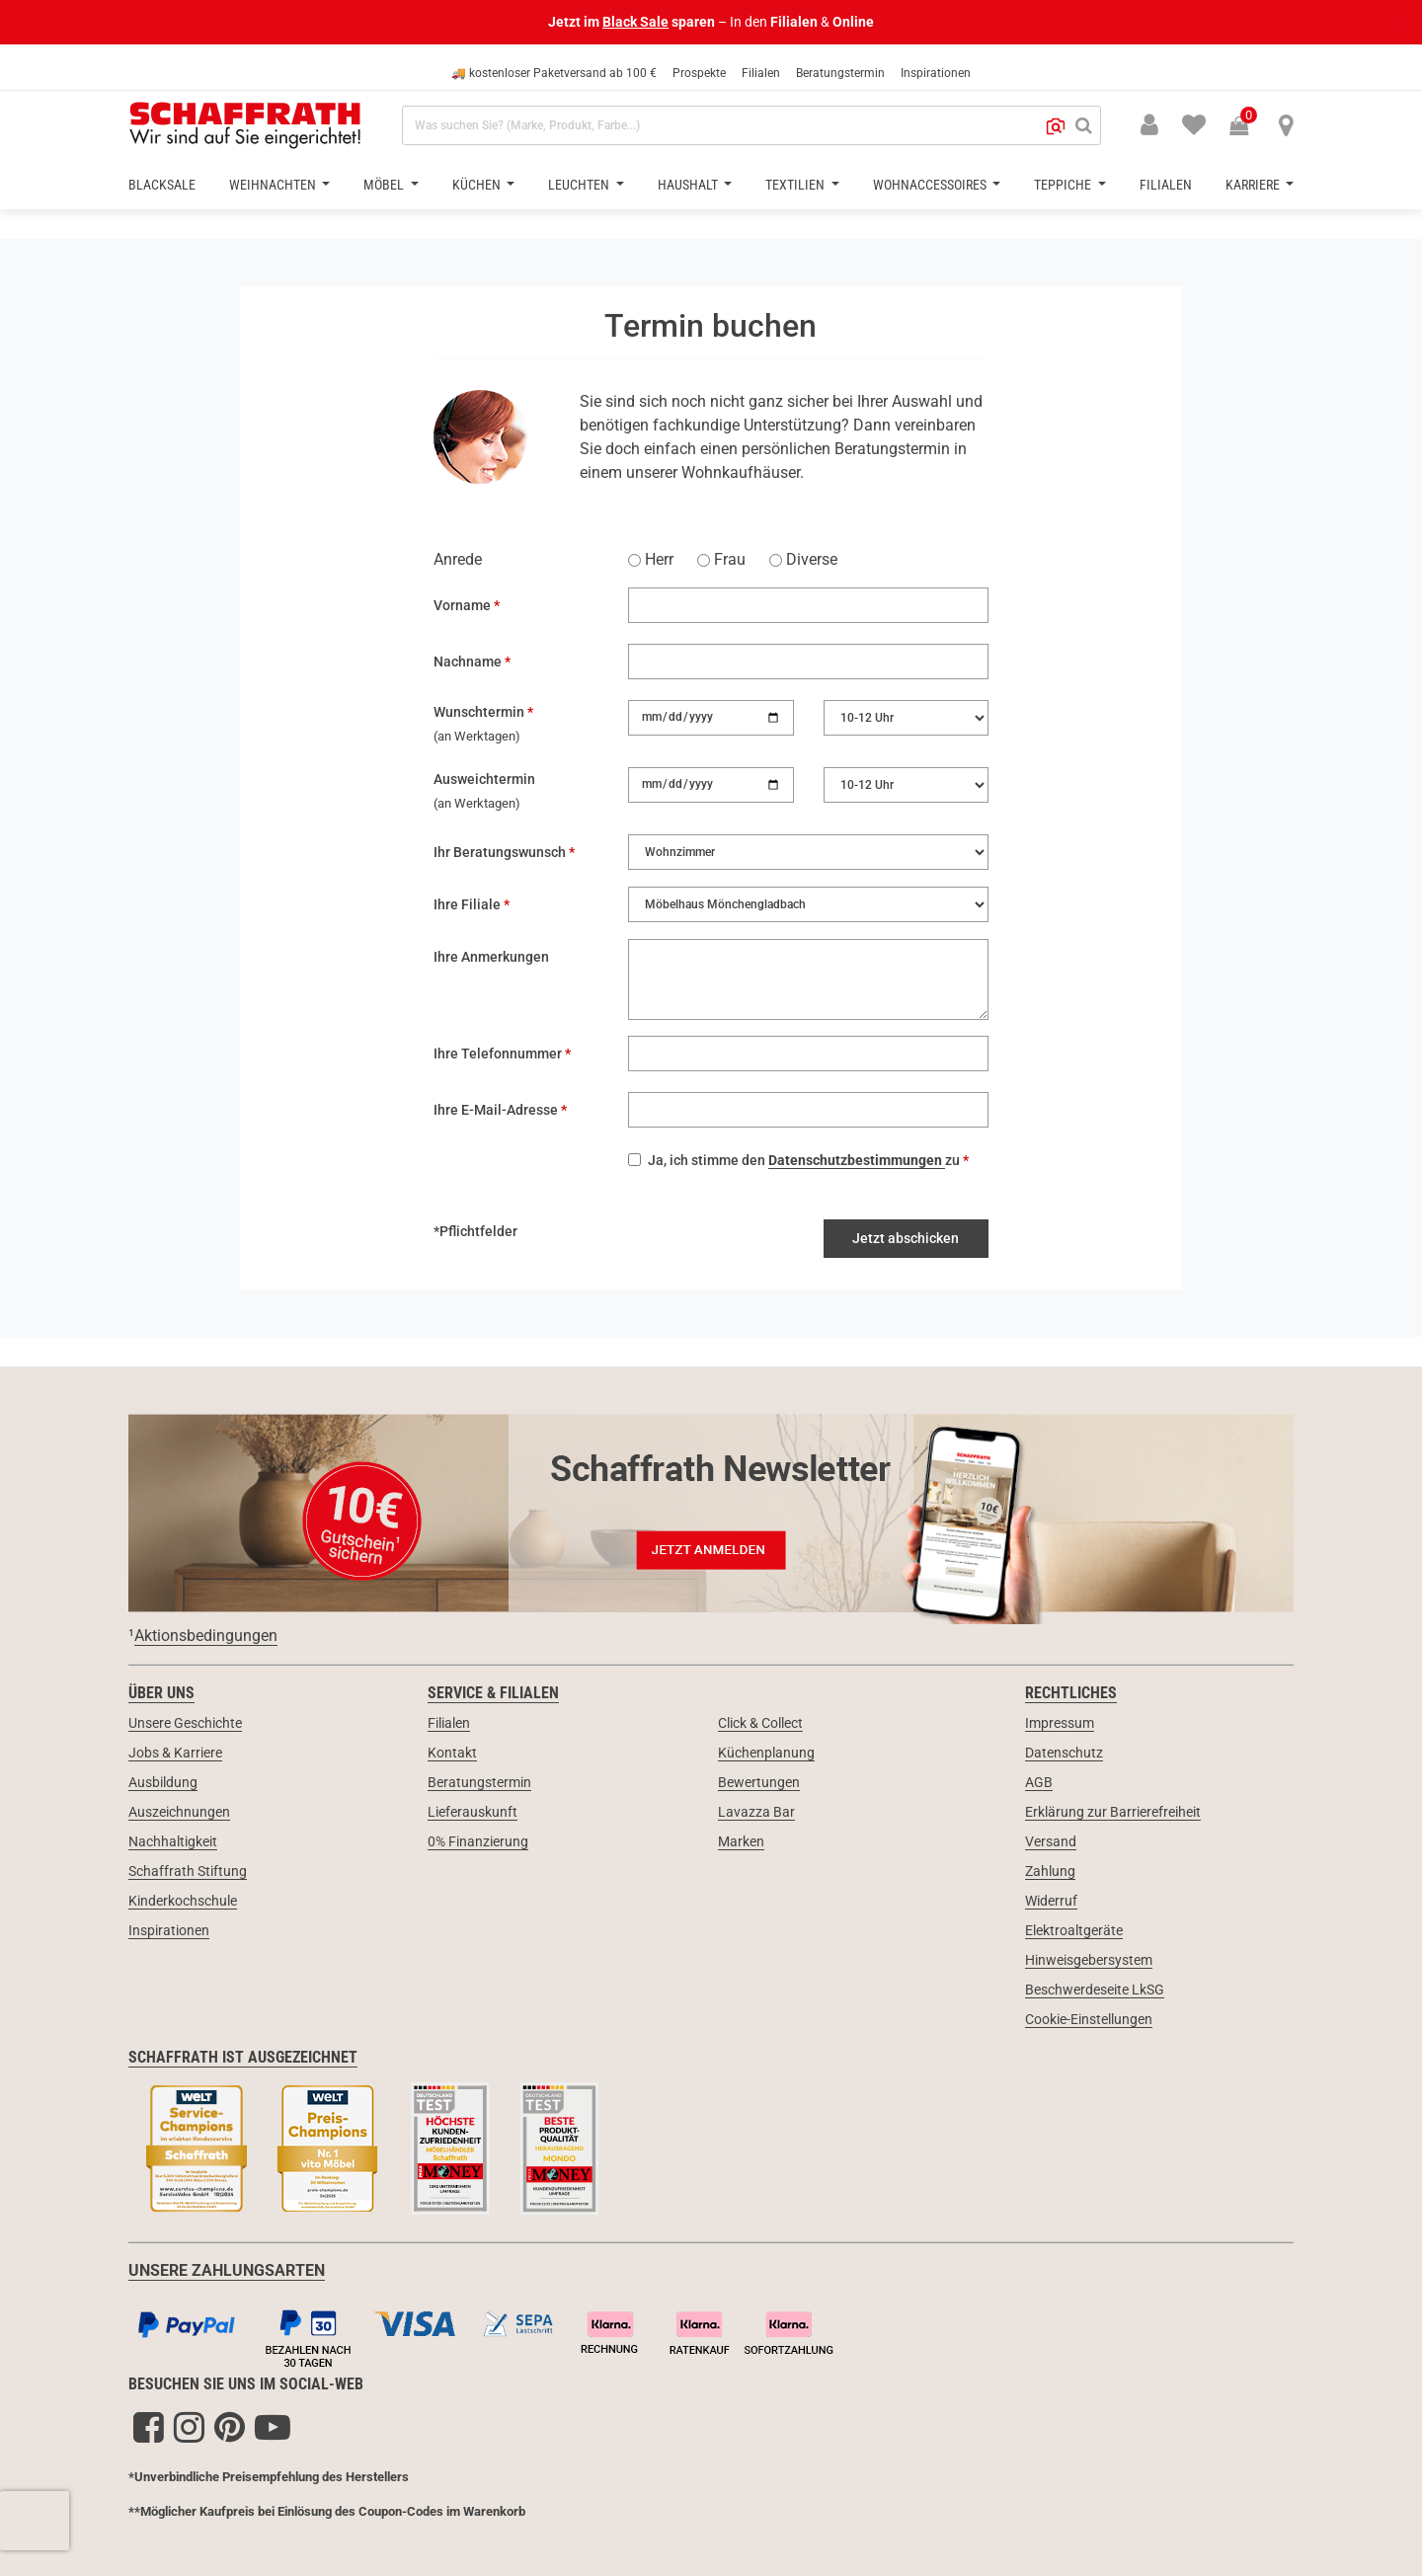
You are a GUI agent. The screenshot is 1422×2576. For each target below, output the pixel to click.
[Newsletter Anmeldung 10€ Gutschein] (711, 1512)
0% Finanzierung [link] (478, 1841)
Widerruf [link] (1051, 1901)
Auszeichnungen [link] (179, 1812)
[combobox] (751, 125)
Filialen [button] (1166, 185)
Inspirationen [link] (168, 1930)
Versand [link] (1050, 1841)
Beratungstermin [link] (479, 1782)
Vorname (464, 605)
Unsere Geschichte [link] (185, 1723)
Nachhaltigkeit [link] (172, 1841)
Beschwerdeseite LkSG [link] (1094, 1989)
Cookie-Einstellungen (1088, 2019)
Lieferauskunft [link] (472, 1812)
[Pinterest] (229, 2427)
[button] (1055, 125)
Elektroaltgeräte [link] (1074, 1930)
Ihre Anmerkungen (491, 957)
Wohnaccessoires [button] (931, 185)
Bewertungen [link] (759, 1782)
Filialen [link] (449, 1723)
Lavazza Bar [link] (756, 1812)
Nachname (469, 661)
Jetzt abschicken (905, 1238)
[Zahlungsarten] (711, 2334)
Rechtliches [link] (1071, 1692)
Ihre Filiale (469, 904)
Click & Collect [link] (760, 1723)
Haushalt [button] (689, 185)
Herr (650, 559)
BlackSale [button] (162, 185)
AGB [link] (1039, 1782)
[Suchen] (1083, 125)
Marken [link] (741, 1841)
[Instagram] (189, 2427)
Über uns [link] (161, 1692)
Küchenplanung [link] (766, 1752)
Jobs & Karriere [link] (175, 1752)
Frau (721, 559)
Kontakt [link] (452, 1752)
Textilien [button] (796, 185)
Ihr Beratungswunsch (501, 852)
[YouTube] (272, 2427)
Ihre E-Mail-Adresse (497, 1110)
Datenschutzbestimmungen (856, 1160)
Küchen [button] (478, 185)
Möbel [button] (385, 185)
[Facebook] (148, 2427)
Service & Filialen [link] (493, 1692)
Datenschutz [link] (1064, 1752)
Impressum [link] (1059, 1723)
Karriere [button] (1254, 185)
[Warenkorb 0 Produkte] (1249, 127)
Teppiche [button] (1064, 185)
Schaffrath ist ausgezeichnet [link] (242, 2057)
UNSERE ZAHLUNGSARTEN (226, 2270)
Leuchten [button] (580, 185)
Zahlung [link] (1050, 1871)
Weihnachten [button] (274, 185)
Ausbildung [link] (163, 1782)
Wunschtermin (480, 712)
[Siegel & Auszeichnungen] (711, 2150)
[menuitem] (1182, 123)
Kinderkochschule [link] (182, 1901)
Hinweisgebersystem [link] (1088, 1960)
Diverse (803, 559)
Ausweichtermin (484, 779)
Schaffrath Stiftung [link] (187, 1871)
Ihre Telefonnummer (499, 1053)
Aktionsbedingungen (205, 1635)
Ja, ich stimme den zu (805, 1160)
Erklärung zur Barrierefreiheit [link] (1113, 1812)
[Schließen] (1406, 22)
